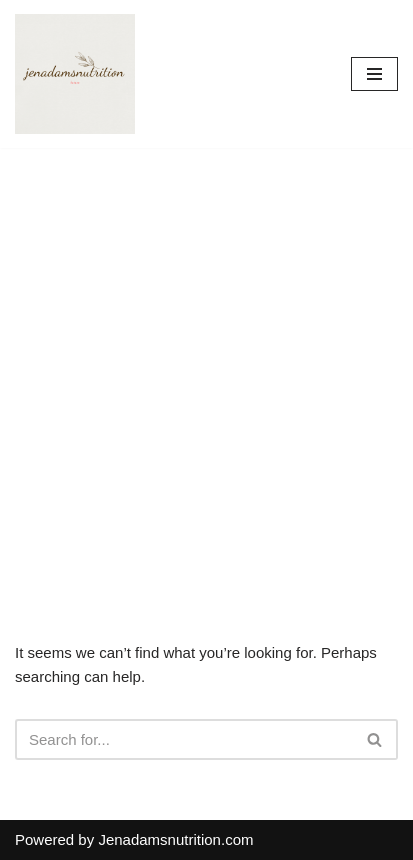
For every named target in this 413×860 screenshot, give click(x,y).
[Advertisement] (206, 364)
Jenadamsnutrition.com (175, 839)
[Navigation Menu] (374, 74)
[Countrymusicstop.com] (75, 74)
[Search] (184, 739)
